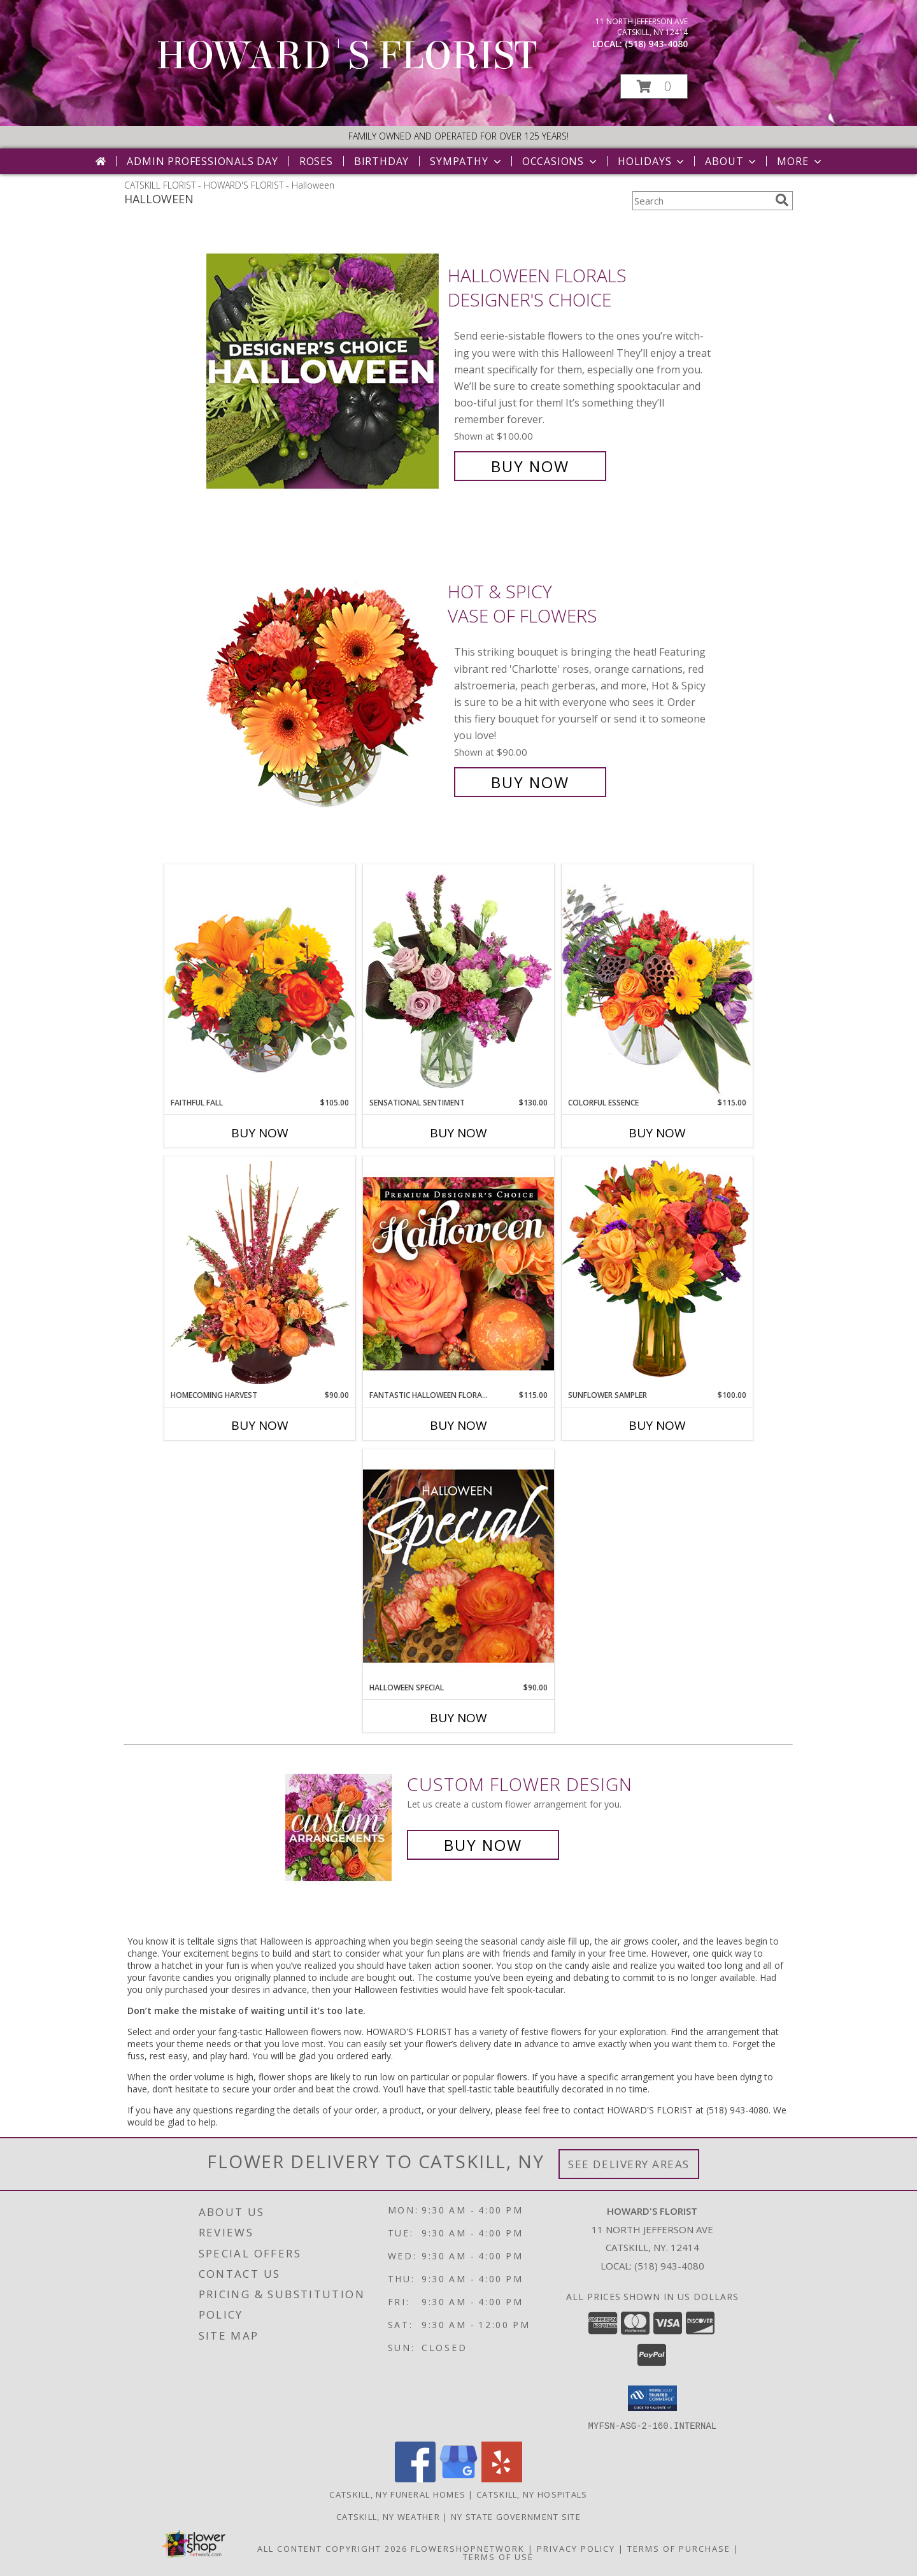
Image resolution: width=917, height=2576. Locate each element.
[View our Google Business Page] (458, 2478)
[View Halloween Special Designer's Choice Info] (458, 1565)
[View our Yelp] (501, 2478)
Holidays (652, 161)
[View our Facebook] (415, 2478)
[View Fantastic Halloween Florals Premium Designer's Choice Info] (458, 1273)
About (731, 161)
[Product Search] (701, 201)
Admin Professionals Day (202, 161)
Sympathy (466, 161)
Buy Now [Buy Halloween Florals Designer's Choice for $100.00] (530, 466)
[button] (654, 86)
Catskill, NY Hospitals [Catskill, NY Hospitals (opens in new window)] (532, 2494)
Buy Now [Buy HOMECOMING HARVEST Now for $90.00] (259, 1425)
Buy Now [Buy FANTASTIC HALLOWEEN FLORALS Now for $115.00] (458, 1425)
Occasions (560, 161)
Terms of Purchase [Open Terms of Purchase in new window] (678, 2548)
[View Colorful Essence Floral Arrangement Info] (657, 980)
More (800, 161)
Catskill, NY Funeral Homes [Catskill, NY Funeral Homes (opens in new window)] (397, 2494)
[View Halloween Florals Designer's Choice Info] (323, 371)
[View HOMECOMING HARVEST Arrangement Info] (259, 1273)
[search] (782, 200)
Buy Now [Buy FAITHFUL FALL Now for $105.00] (259, 1133)
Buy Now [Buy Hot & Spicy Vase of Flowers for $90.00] (530, 782)
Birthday (381, 161)
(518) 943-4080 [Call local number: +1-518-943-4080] (656, 44)
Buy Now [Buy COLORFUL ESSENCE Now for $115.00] (657, 1133)
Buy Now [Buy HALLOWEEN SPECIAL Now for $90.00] (458, 1717)
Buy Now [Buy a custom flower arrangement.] (483, 1844)
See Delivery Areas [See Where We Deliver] (629, 2164)
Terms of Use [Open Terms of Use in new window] (498, 2556)
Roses (316, 161)
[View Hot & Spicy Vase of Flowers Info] (323, 687)
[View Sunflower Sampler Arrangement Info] (657, 1272)
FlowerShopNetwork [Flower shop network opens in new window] (468, 2548)
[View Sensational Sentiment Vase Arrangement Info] (458, 981)
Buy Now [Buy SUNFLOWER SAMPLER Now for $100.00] (657, 1425)
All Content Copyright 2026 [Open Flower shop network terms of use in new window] (332, 2548)
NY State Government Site (516, 2516)
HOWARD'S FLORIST (346, 56)
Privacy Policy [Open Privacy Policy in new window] (576, 2548)
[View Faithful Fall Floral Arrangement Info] (259, 980)
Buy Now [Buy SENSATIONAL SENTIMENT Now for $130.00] (458, 1133)
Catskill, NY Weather (388, 2516)
